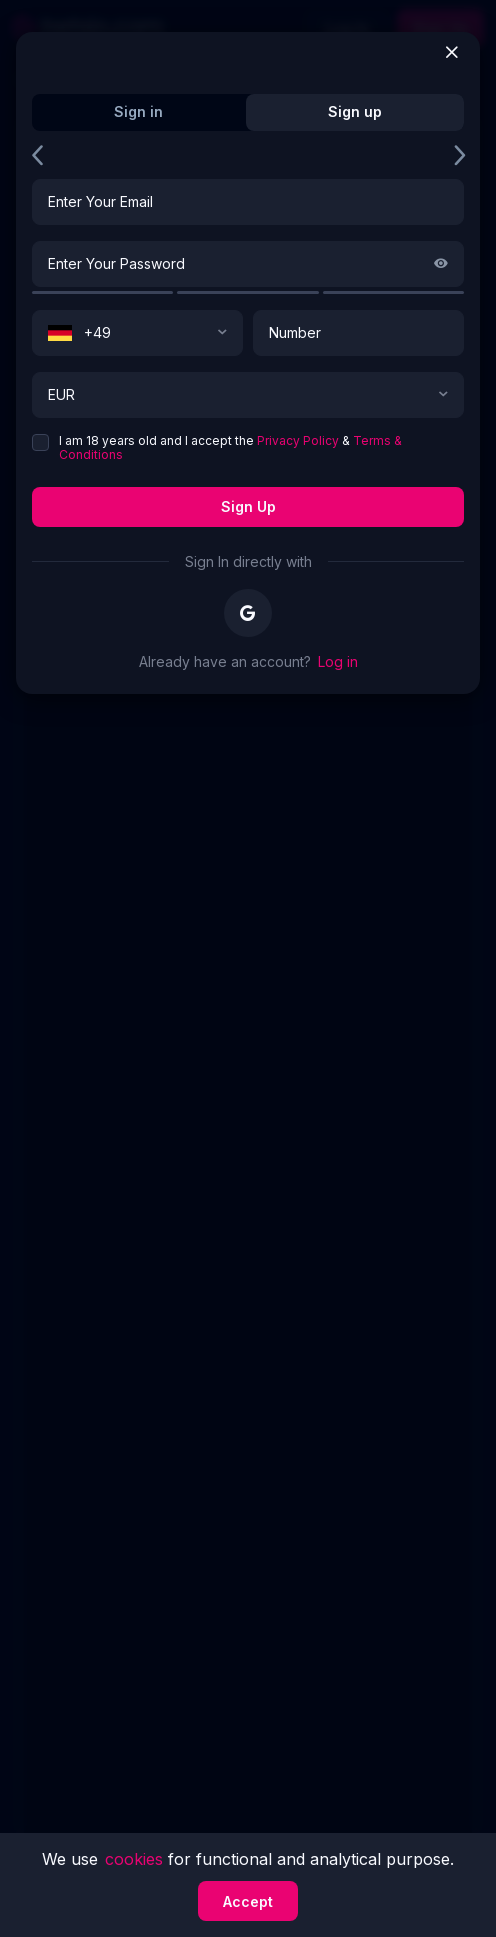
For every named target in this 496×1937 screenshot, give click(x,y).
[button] (222, 333)
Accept (248, 1901)
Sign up (248, 506)
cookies (136, 1859)
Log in (338, 661)
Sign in (138, 111)
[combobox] (137, 333)
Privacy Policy (298, 440)
